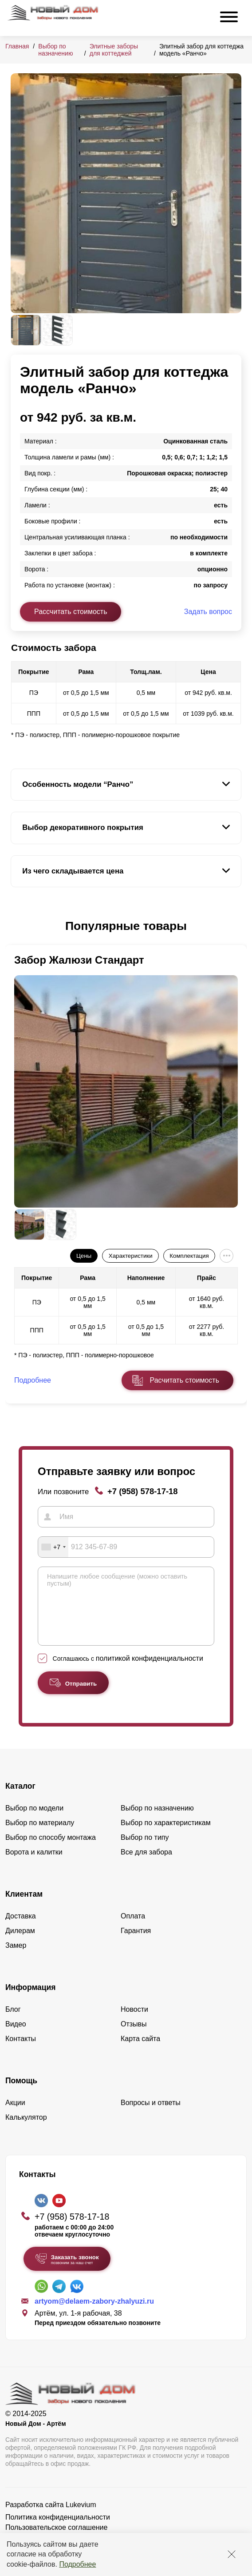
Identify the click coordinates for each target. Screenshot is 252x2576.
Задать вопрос (208, 611)
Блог (13, 2022)
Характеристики (131, 1255)
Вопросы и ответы (151, 2116)
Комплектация (189, 1255)
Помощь (21, 2094)
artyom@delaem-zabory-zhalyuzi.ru (94, 2314)
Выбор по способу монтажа (50, 1850)
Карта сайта (140, 2052)
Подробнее (77, 2564)
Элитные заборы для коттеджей (114, 50)
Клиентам (24, 1907)
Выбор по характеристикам (166, 1836)
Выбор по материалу (39, 1836)
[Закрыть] (231, 2554)
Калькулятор (26, 2130)
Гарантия (136, 1944)
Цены (83, 1255)
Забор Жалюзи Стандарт (79, 960)
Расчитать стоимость (184, 1380)
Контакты (20, 2052)
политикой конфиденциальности (149, 1671)
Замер (15, 1958)
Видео (15, 2037)
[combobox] (53, 1547)
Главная (17, 46)
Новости (134, 2022)
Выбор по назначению (55, 50)
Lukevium (81, 2518)
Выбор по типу (145, 1850)
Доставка (20, 1929)
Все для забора (146, 1865)
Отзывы (134, 2037)
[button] (16, 926)
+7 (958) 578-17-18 (142, 1491)
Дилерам (20, 1944)
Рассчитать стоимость (70, 611)
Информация (30, 2000)
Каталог (20, 1799)
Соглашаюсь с (128, 1671)
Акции (15, 2116)
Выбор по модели (34, 1821)
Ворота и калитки (34, 1865)
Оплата (133, 1929)
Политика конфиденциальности (57, 2530)
